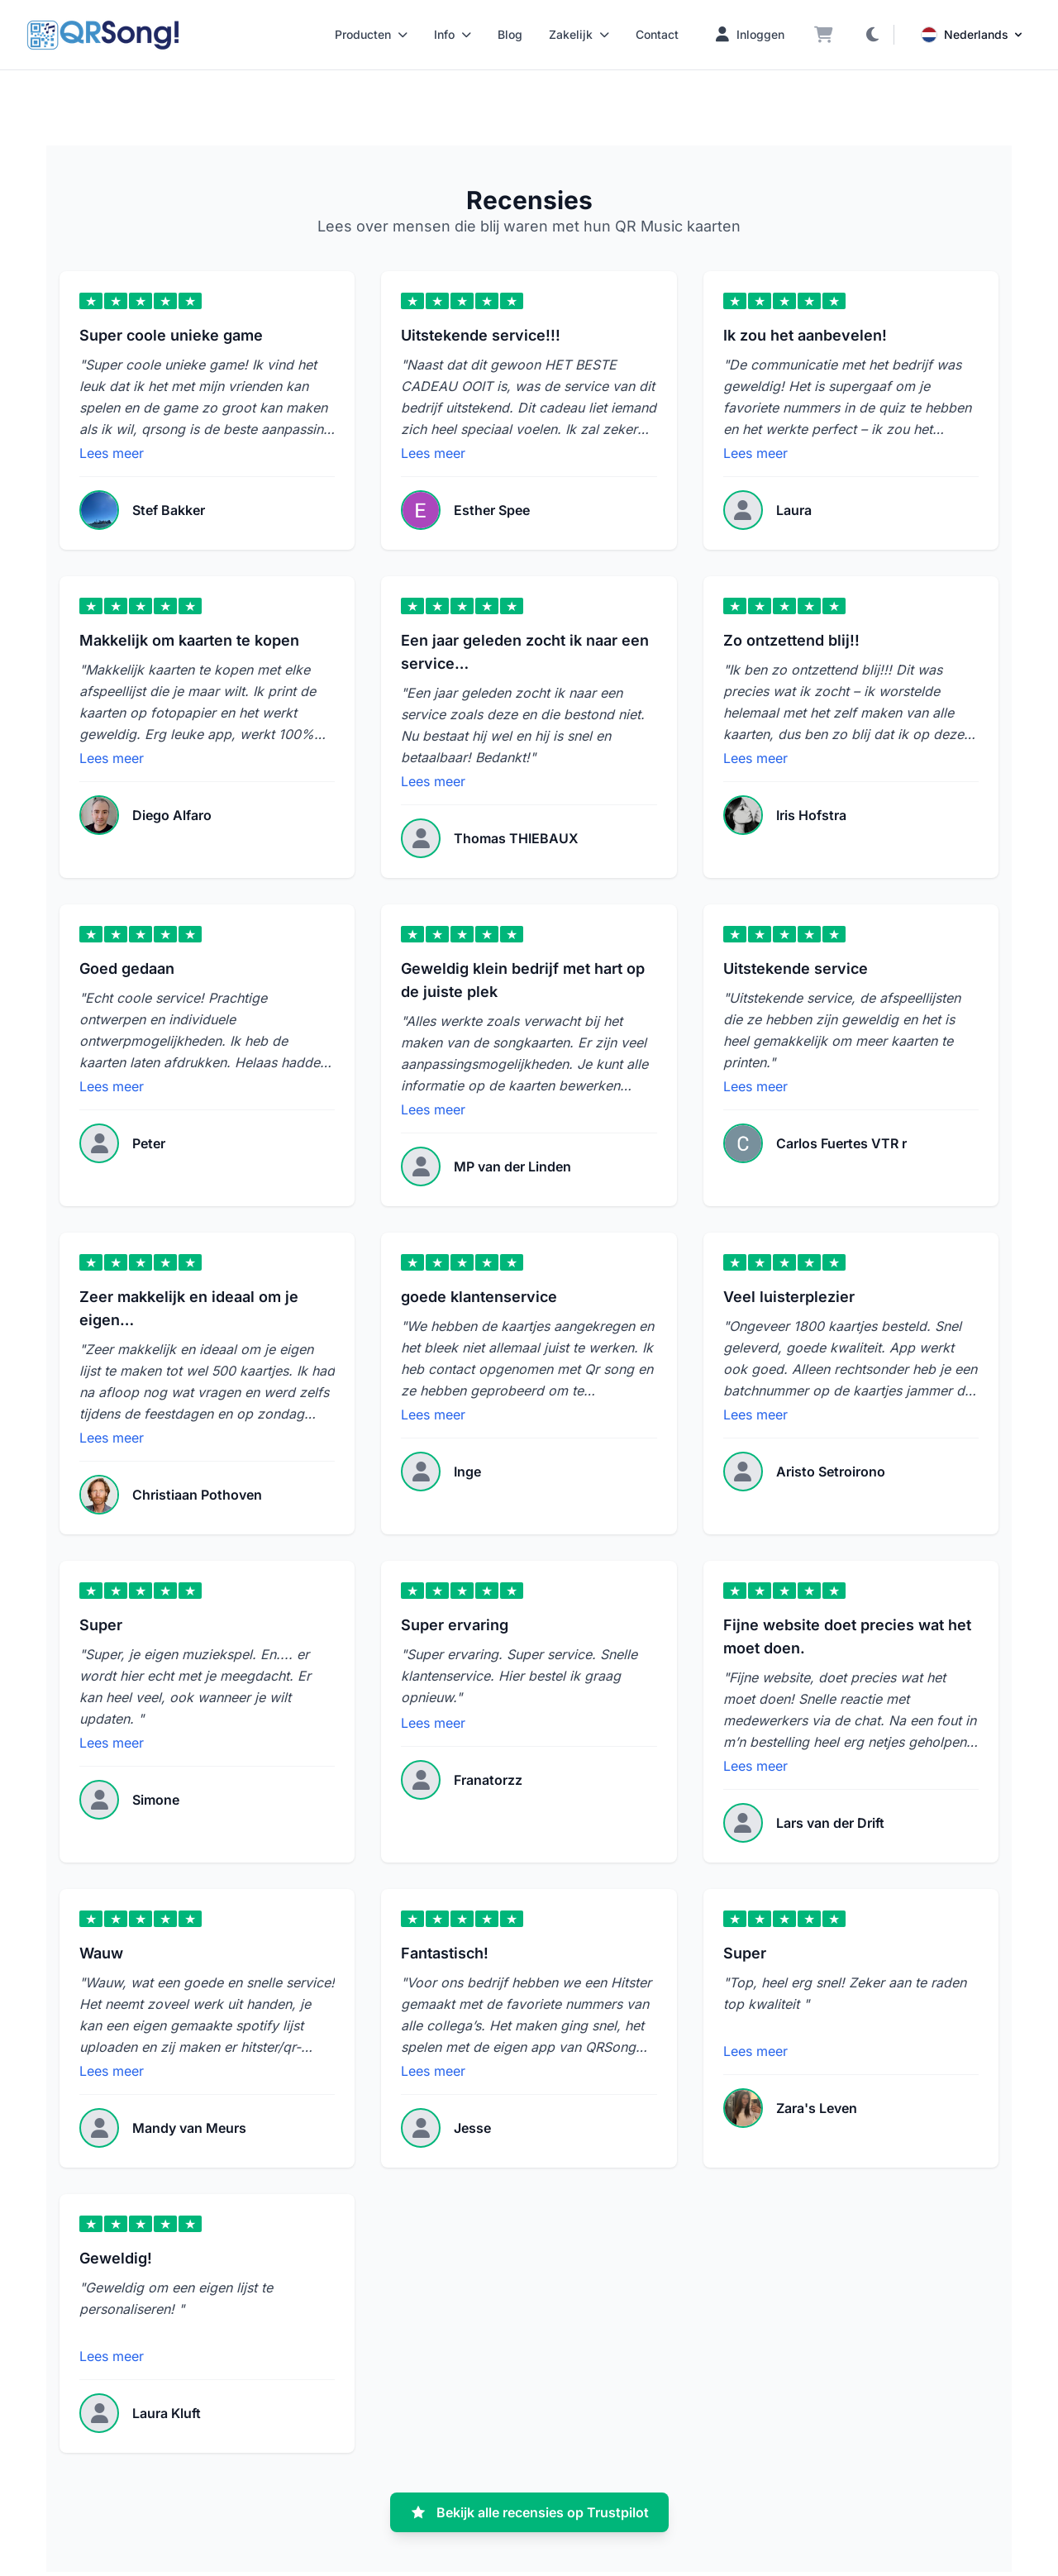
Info (452, 34)
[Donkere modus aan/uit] (872, 35)
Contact (657, 34)
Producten (371, 34)
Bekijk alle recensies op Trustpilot (529, 2512)
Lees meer (111, 453)
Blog (510, 34)
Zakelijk (579, 34)
